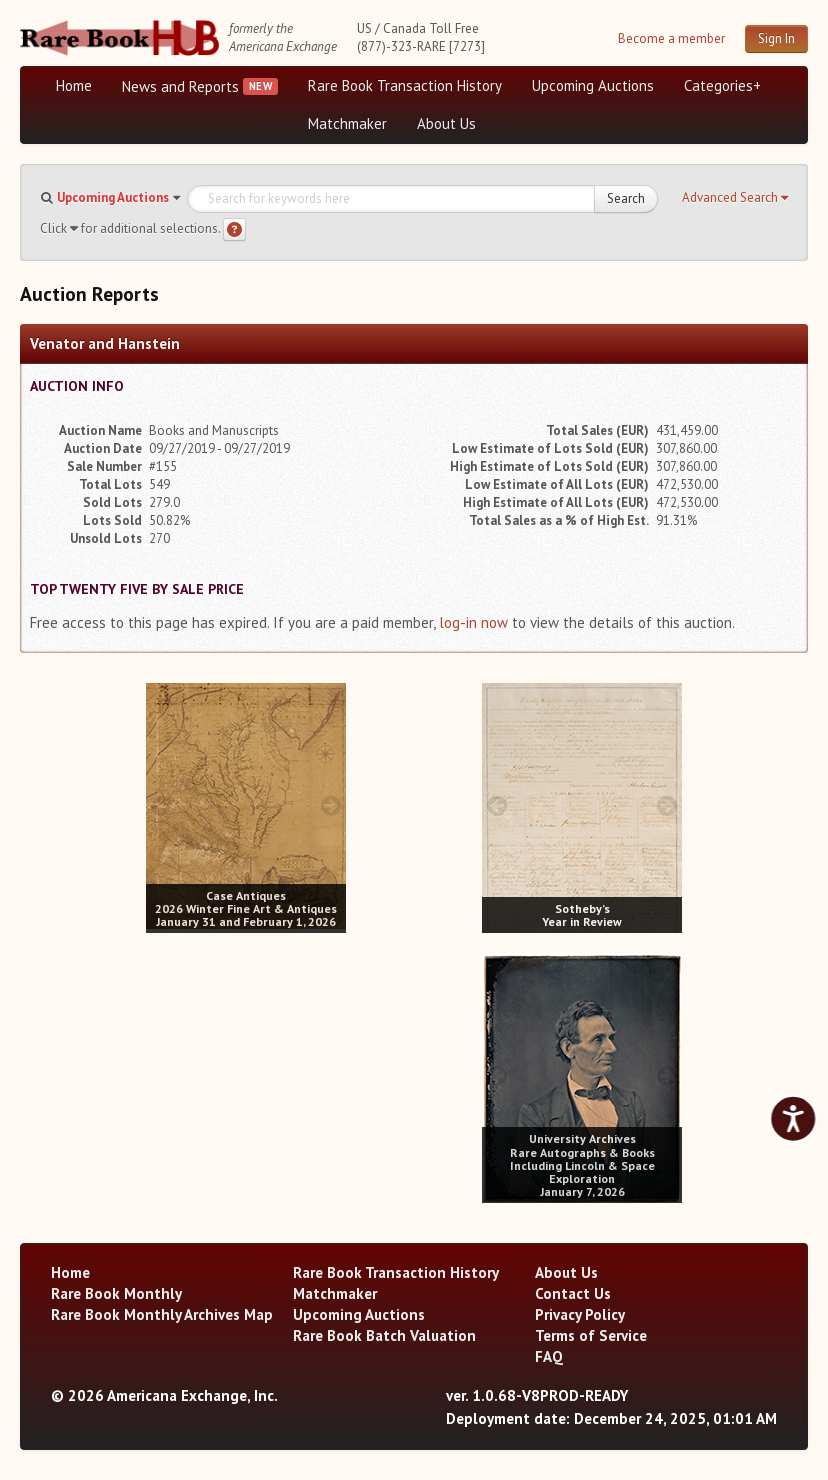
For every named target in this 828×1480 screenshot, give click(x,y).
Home (74, 85)
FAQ (549, 1356)
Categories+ (722, 85)
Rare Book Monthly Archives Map (162, 1314)
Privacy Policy (580, 1314)
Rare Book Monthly (116, 1293)
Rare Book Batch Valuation (384, 1335)
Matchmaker (347, 123)
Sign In (776, 38)
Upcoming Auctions (593, 85)
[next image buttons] (331, 805)
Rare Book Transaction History (405, 85)
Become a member (671, 38)
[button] (735, 198)
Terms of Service (591, 1335)
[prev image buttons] (160, 805)
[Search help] (234, 229)
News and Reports (180, 86)
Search (626, 198)
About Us (446, 123)
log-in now (473, 622)
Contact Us (573, 1293)
